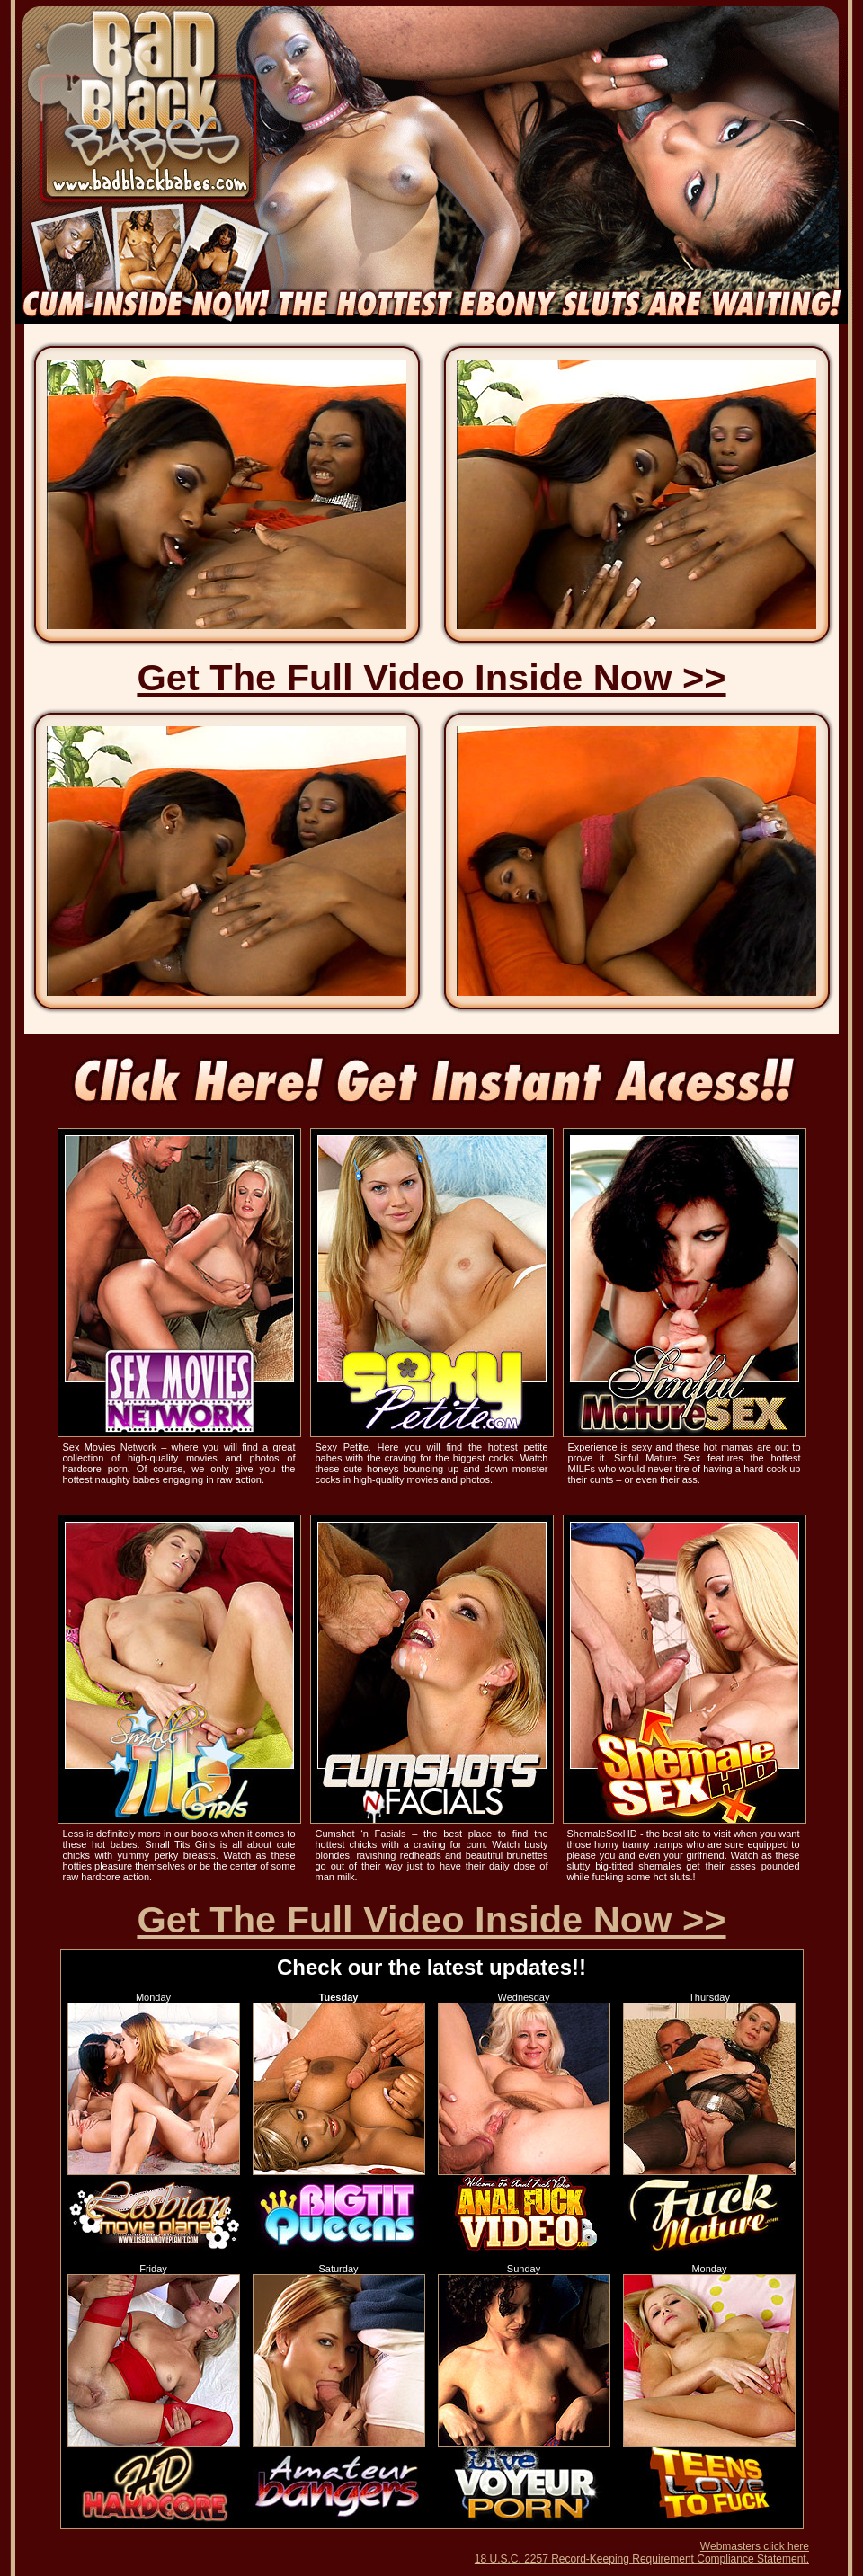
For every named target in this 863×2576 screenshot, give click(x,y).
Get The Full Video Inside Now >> (431, 677)
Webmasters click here (754, 2546)
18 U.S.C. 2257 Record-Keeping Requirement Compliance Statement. (642, 2559)
